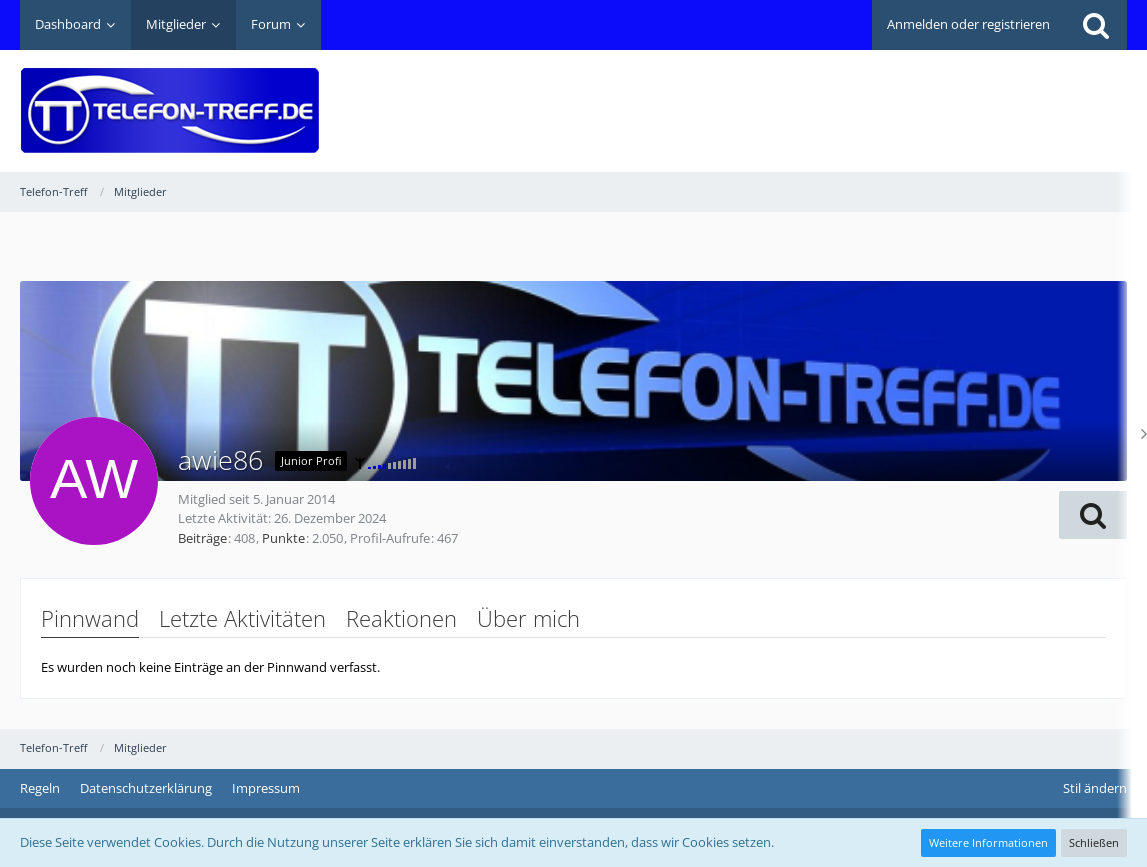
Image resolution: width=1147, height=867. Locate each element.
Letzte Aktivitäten (242, 618)
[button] (1093, 515)
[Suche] (1096, 25)
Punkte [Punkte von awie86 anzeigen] (283, 538)
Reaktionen (401, 618)
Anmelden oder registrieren (968, 24)
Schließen (1094, 842)
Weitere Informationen (988, 842)
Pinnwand (90, 618)
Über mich (528, 618)
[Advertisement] (763, 96)
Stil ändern (1095, 788)
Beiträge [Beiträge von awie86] (202, 538)
